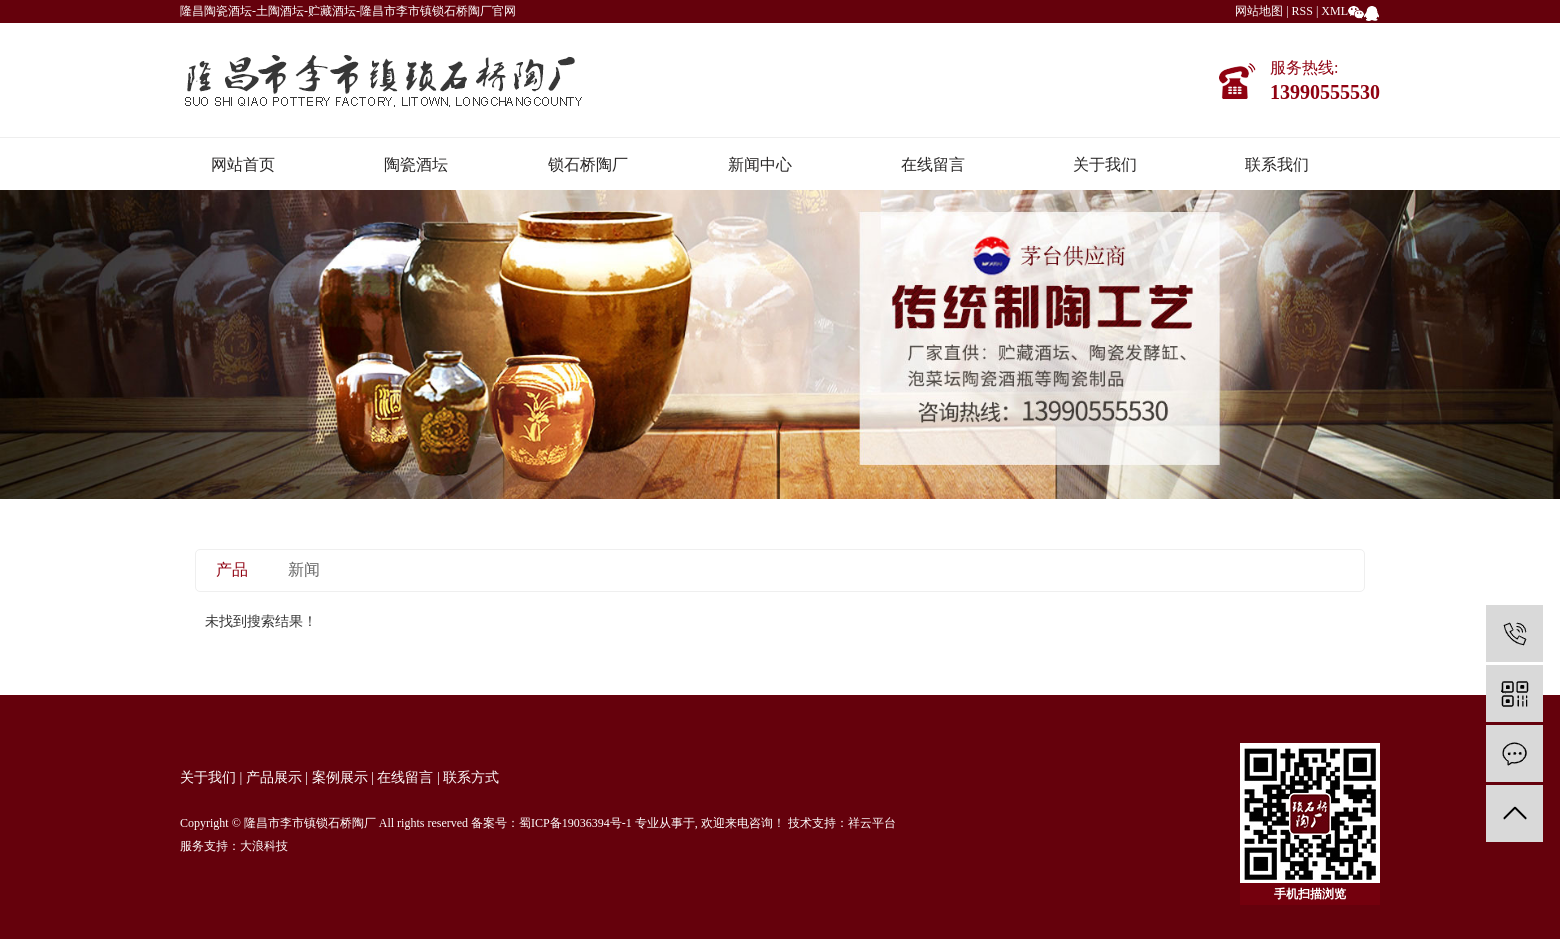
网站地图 (1259, 11)
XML (1334, 11)
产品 (232, 569)
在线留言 (933, 164)
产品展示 (274, 777)
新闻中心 (760, 164)
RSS (1302, 11)
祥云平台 (872, 823)
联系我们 (1277, 164)
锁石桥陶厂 (588, 164)
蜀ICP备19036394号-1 (575, 823)
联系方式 (471, 777)
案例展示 (340, 777)
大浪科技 (264, 846)
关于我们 (1105, 164)
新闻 (304, 569)
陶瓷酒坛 (416, 164)
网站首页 (243, 164)
